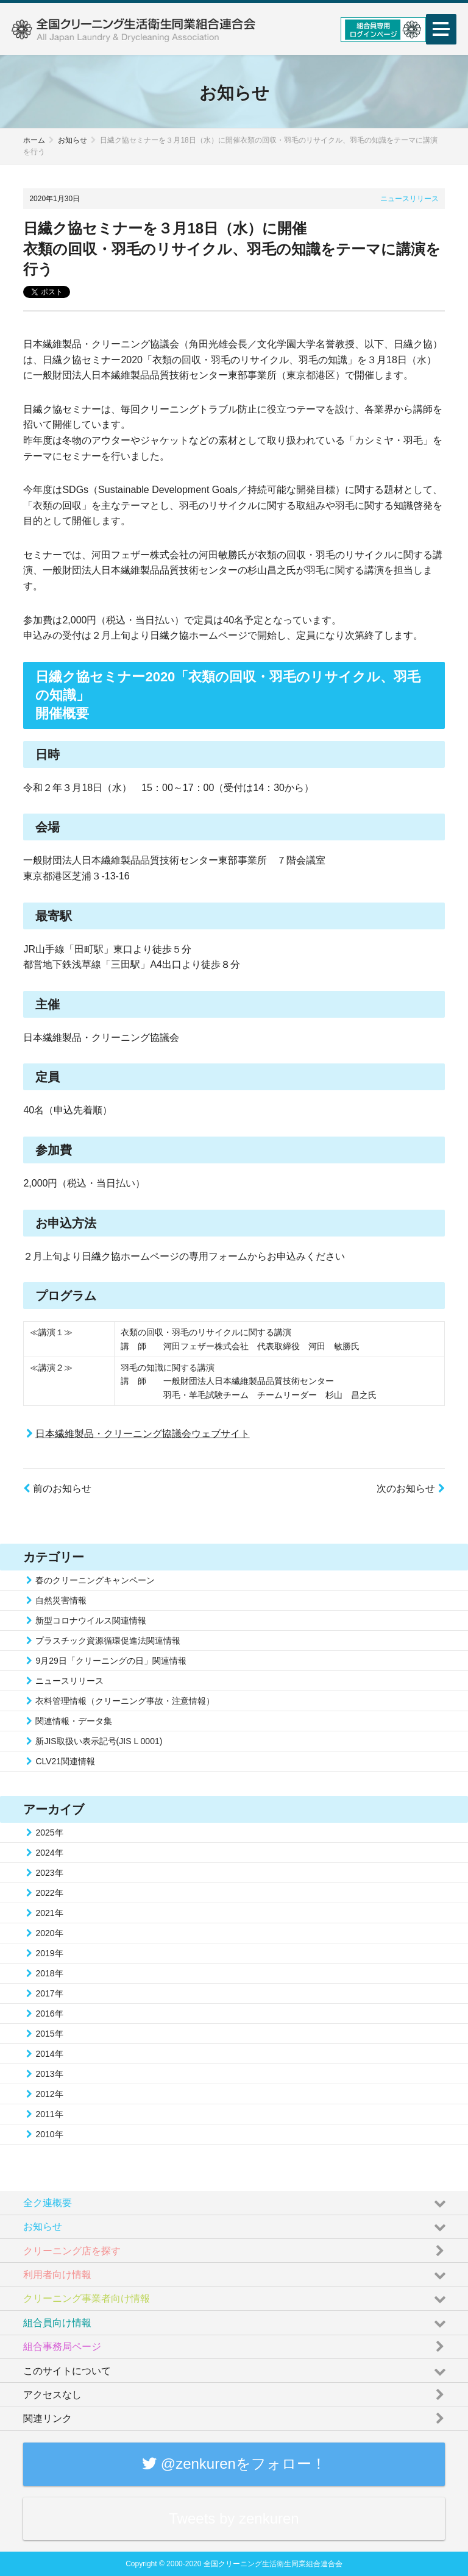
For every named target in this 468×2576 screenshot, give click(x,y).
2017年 (49, 1993)
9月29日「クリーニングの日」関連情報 (110, 1661)
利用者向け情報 (236, 2272)
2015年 (49, 2033)
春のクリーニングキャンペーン (95, 1580)
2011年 (49, 2114)
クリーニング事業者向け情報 (236, 2296)
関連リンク (236, 2416)
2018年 (49, 1973)
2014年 (49, 2054)
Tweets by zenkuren (234, 2518)
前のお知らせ (57, 1488)
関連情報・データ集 (73, 1721)
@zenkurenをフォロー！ (234, 2463)
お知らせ (72, 140)
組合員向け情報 (236, 2320)
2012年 (49, 2094)
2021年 (49, 1913)
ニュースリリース (409, 198)
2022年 (49, 1893)
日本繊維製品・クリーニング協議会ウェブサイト (142, 1433)
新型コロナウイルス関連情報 (90, 1620)
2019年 (49, 1953)
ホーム (34, 140)
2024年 (49, 1852)
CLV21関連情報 (65, 1761)
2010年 (49, 2134)
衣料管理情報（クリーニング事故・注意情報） (124, 1701)
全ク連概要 (236, 2200)
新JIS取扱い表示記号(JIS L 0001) (98, 1741)
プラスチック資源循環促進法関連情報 (107, 1640)
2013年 (49, 2074)
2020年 (49, 1933)
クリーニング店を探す (236, 2248)
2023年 (49, 1873)
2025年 (49, 1832)
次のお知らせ (410, 1488)
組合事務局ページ (236, 2344)
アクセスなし (236, 2392)
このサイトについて (236, 2368)
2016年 (49, 2013)
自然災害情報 (61, 1600)
